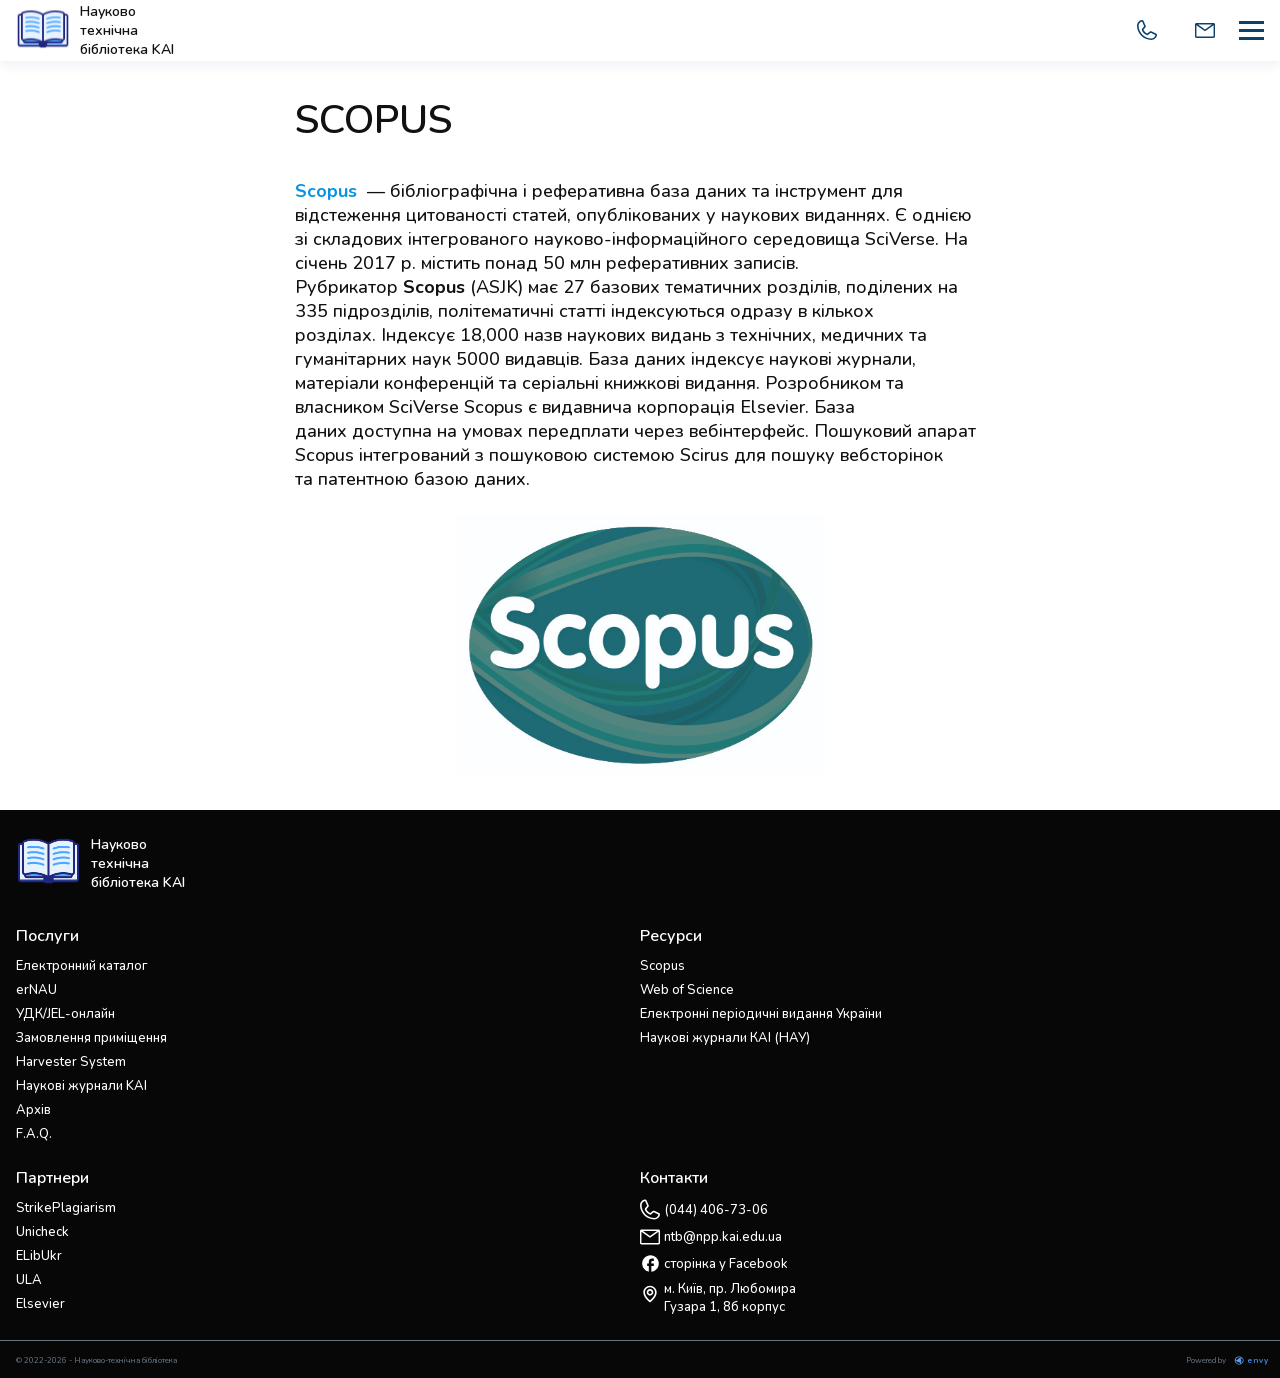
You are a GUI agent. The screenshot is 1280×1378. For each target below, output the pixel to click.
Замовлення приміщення (91, 1038)
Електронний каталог (82, 966)
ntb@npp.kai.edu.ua (723, 1237)
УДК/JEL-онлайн (65, 1014)
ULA (29, 1280)
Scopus (434, 287)
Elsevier (40, 1304)
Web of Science (687, 990)
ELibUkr (39, 1256)
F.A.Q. (34, 1134)
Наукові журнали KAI (81, 1086)
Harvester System (71, 1062)
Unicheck (42, 1232)
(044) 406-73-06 (716, 1210)
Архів (33, 1110)
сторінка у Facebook (726, 1264)
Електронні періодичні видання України (761, 1014)
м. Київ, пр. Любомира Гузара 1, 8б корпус (730, 1298)
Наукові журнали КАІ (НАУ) (725, 1038)
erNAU (36, 990)
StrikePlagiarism (66, 1208)
